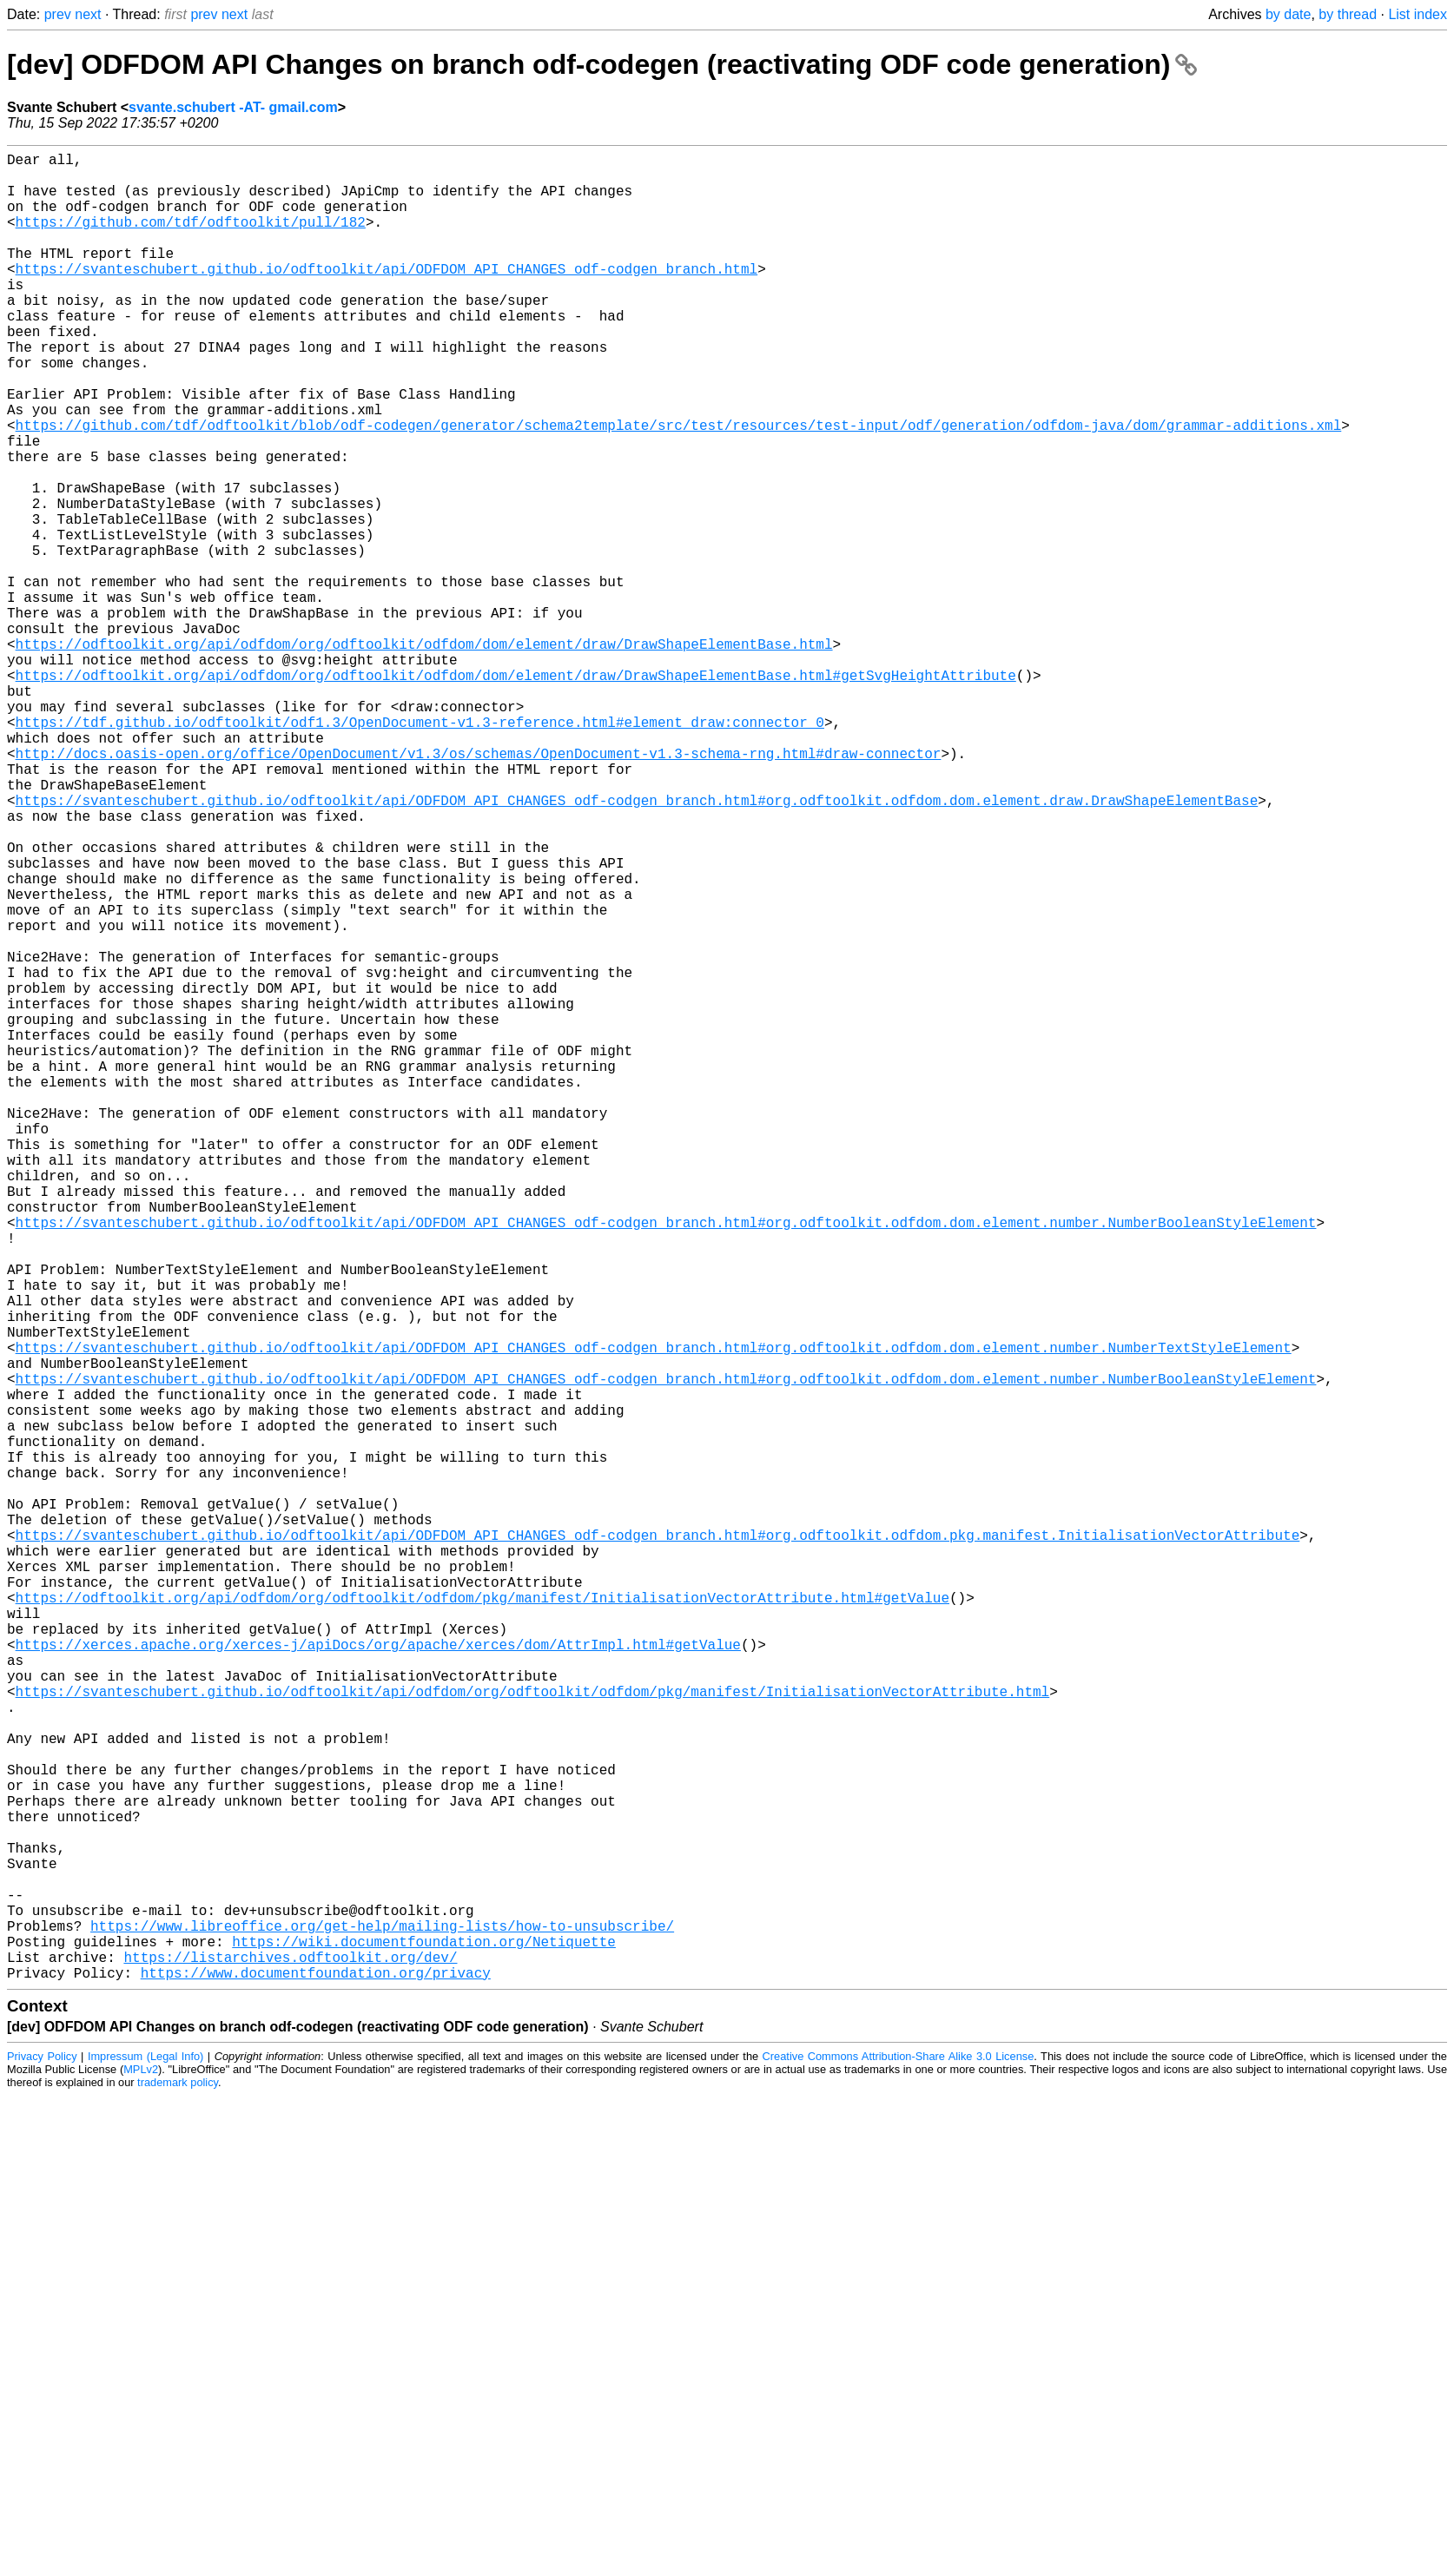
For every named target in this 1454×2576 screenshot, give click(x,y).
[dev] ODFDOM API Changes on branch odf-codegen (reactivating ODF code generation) (602, 64)
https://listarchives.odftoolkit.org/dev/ (290, 2359)
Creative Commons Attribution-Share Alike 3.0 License (898, 2462)
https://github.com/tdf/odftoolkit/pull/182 (191, 238)
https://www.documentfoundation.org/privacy (316, 2378)
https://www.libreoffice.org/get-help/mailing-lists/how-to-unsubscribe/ (382, 2321)
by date (1288, 14)
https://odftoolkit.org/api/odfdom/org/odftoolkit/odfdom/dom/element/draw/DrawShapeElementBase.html (424, 754)
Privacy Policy (42, 2462)
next (88, 14)
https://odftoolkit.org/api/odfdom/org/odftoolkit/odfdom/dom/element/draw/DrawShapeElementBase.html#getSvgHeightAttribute (516, 793)
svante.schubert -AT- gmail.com (233, 107)
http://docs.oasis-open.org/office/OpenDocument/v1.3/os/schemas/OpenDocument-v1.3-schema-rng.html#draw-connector (479, 888)
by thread (1348, 14)
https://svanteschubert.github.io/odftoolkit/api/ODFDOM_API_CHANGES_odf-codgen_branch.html (386, 296)
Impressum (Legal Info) (145, 2462)
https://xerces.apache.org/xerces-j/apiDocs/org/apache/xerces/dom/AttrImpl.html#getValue (378, 1977)
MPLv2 (140, 2475)
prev (57, 14)
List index (1417, 14)
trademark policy (177, 2488)
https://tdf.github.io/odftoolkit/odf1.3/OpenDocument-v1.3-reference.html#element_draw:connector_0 (420, 850)
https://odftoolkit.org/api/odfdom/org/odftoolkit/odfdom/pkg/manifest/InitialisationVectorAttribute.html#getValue (482, 1920)
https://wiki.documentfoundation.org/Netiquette (424, 2340)
